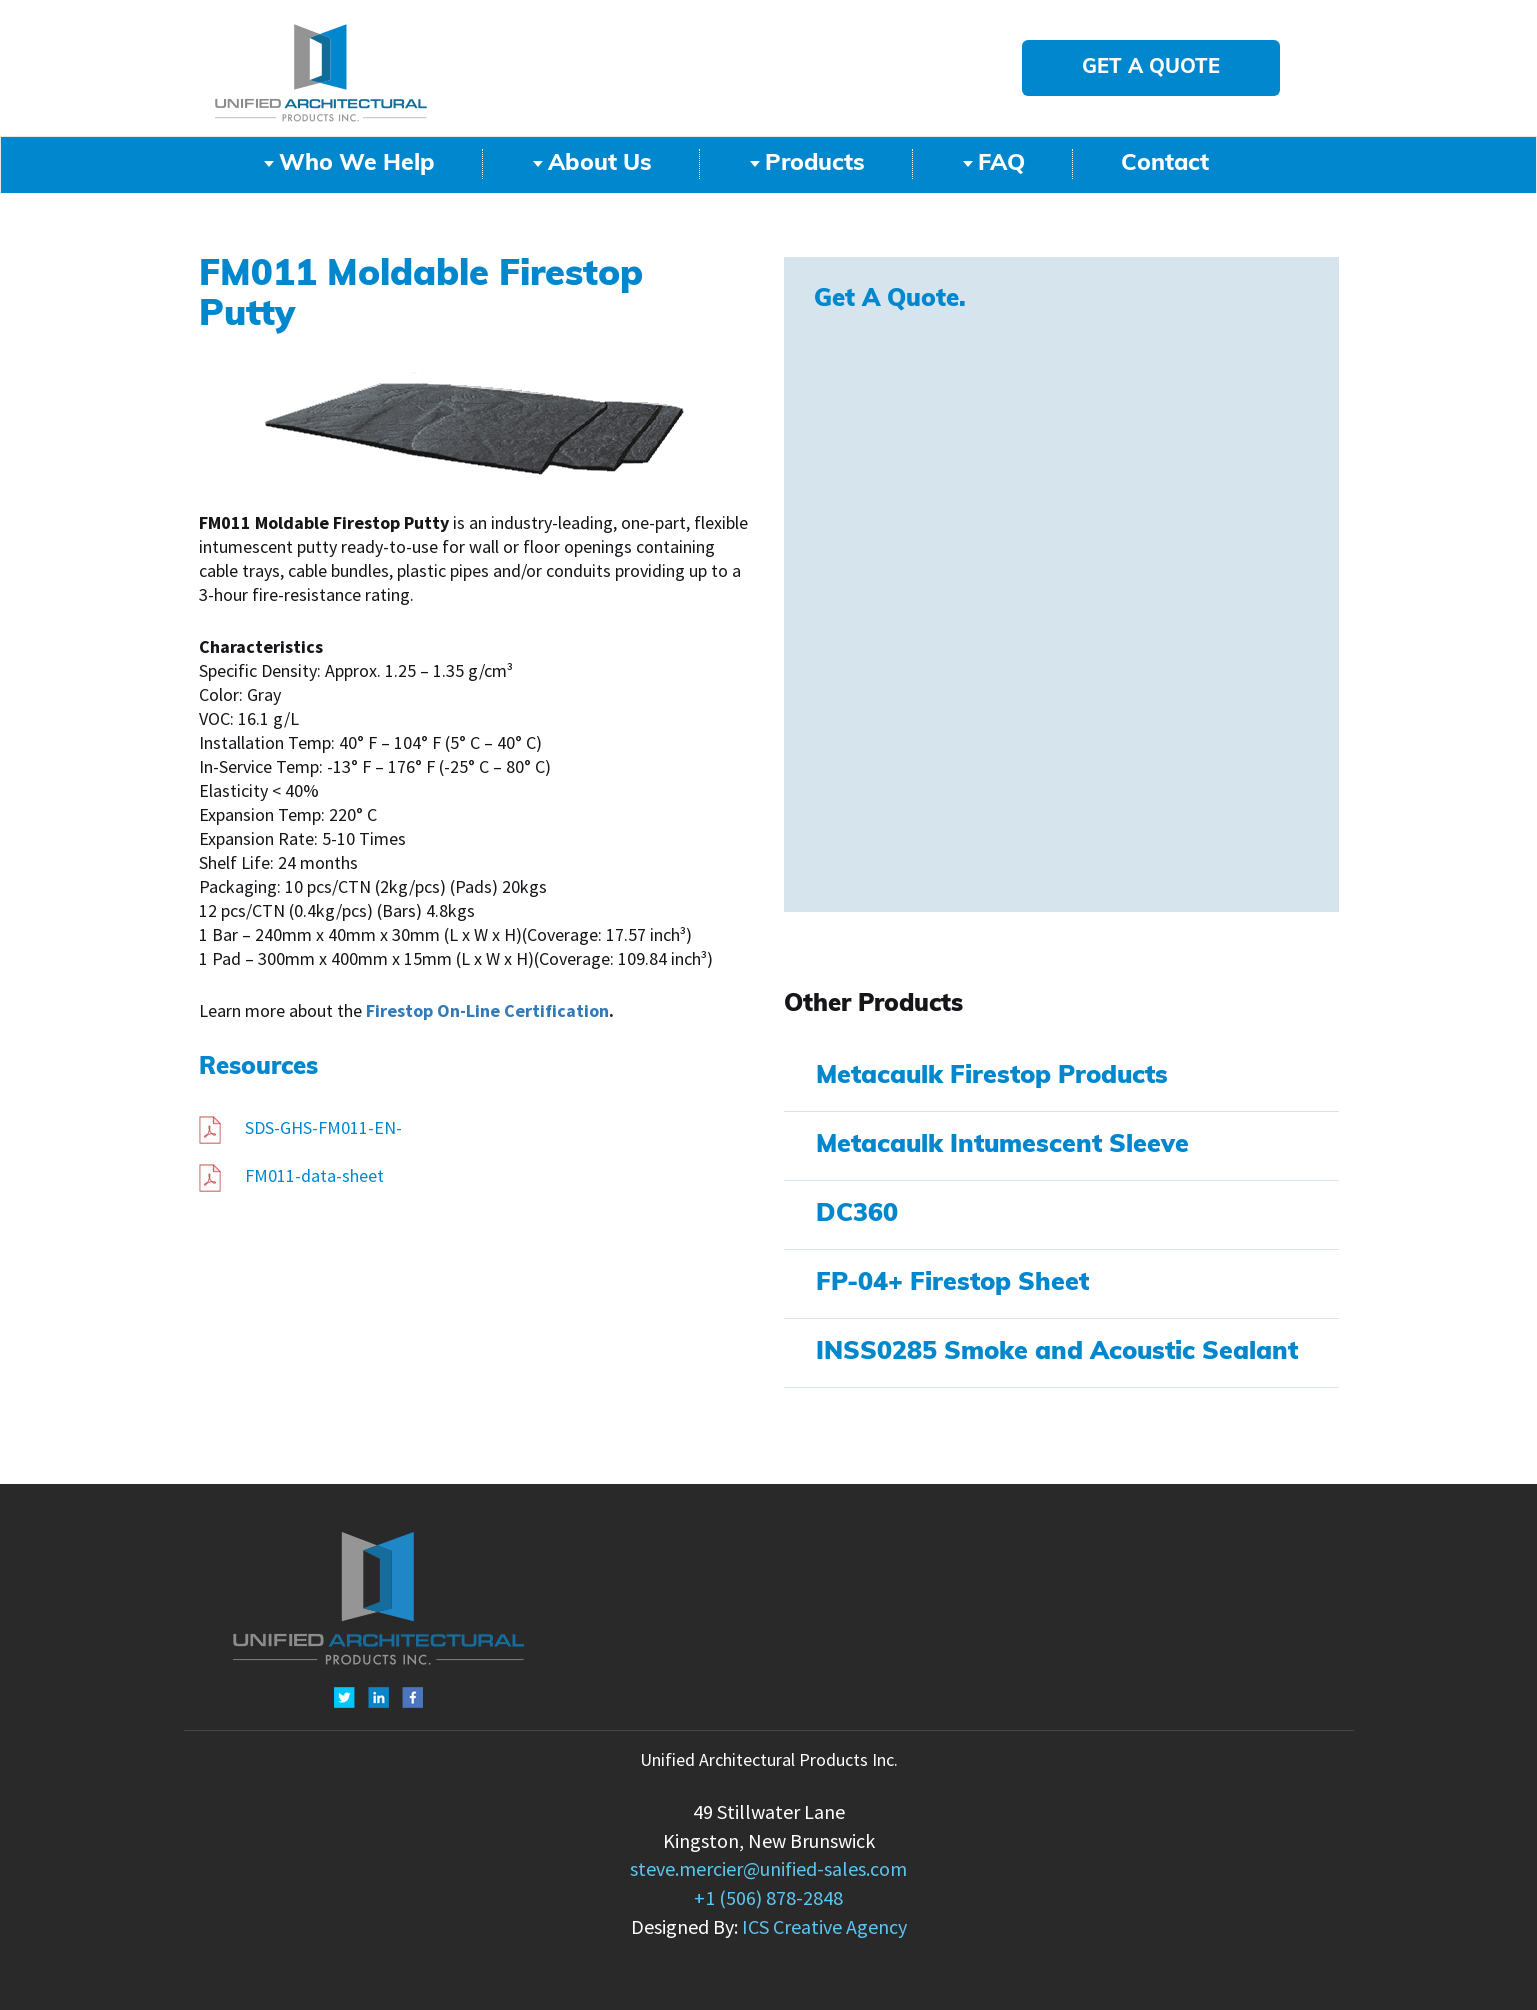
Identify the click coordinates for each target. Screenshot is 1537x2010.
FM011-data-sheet (291, 1176)
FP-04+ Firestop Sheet (952, 1283)
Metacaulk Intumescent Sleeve (1002, 1145)
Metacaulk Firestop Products (992, 1076)
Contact (1165, 164)
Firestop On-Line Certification (487, 1011)
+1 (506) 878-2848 (768, 1898)
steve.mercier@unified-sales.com (768, 1869)
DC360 (857, 1214)
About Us (592, 164)
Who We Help (349, 164)
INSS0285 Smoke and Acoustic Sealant (1057, 1352)
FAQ (994, 164)
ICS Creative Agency (824, 1927)
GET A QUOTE (1151, 68)
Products (807, 164)
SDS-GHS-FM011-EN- (300, 1128)
